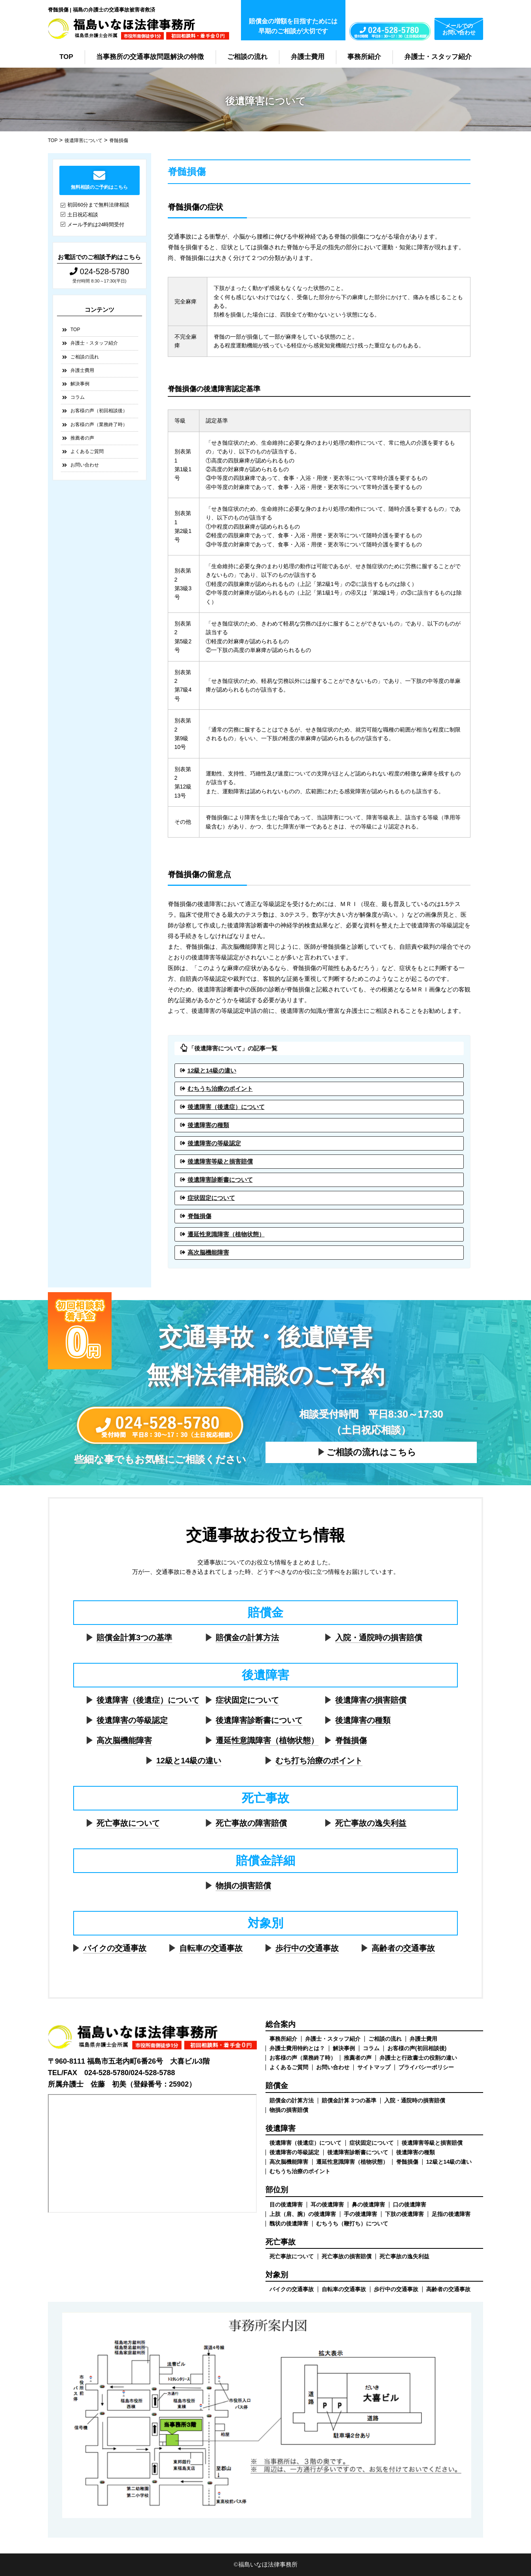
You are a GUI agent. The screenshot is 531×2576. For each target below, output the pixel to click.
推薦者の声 (82, 438)
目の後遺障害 (286, 2204)
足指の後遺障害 (451, 2214)
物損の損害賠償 (243, 1885)
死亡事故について (128, 1823)
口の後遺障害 (409, 2204)
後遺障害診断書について (220, 1179)
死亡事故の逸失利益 (370, 1823)
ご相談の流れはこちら (371, 1452)
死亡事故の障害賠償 (251, 1823)
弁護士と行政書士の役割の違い (418, 2058)
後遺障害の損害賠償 (370, 1700)
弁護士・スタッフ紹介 (438, 57)
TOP (66, 57)
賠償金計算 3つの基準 (349, 2100)
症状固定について (211, 1197)
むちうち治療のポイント (220, 1088)
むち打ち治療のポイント (318, 1760)
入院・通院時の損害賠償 (378, 1637)
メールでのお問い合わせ (459, 29)
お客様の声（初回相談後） (98, 410)
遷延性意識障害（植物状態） (226, 1234)
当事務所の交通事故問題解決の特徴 (150, 57)
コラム (77, 397)
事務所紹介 (364, 57)
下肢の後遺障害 (404, 2214)
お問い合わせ (84, 465)
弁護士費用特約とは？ (297, 2048)
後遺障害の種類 (208, 1125)
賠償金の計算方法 (247, 1637)
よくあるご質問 (87, 451)
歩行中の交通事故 (307, 1948)
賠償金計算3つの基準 (134, 1637)
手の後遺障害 (360, 2214)
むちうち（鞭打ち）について (352, 2223)
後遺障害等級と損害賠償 (220, 1161)
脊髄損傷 (199, 1216)
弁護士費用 (307, 57)
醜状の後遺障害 (288, 2223)
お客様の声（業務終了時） (98, 424)
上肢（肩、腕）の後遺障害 (302, 2214)
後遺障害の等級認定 (214, 1143)
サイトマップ (374, 2067)
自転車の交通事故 (211, 1948)
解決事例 (79, 384)
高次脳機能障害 (208, 1252)
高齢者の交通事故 (403, 1948)
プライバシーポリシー (426, 2067)
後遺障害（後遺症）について (226, 1106)
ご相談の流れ (247, 57)
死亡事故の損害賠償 (347, 2256)
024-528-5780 (99, 271)
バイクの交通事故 (114, 1948)
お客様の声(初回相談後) (416, 2048)
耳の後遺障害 (327, 2204)
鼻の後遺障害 (368, 2204)
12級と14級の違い (212, 1070)
